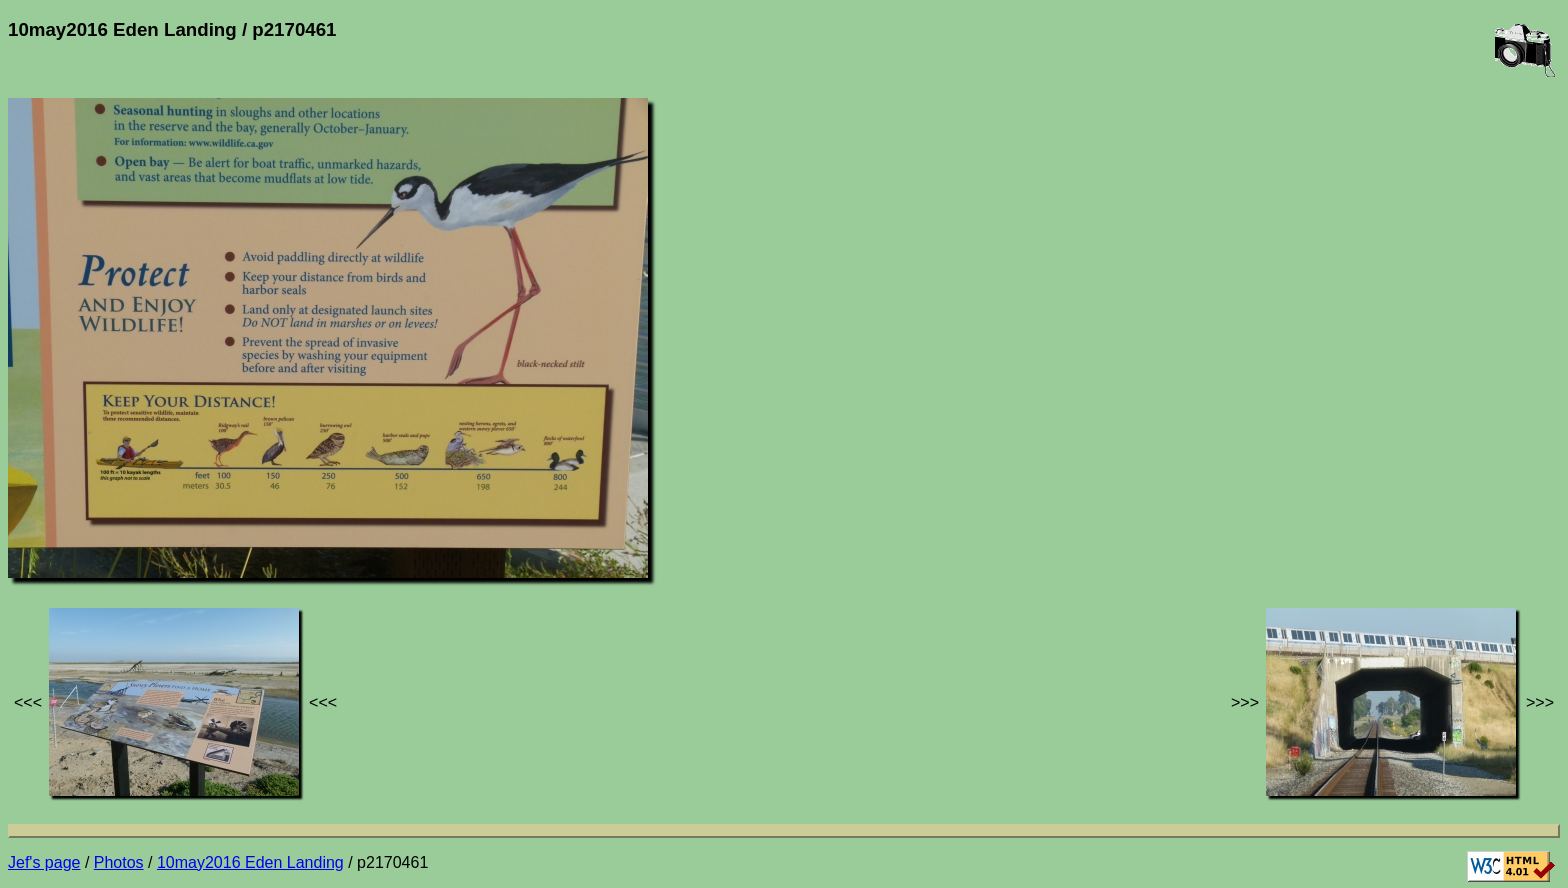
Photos (119, 862)
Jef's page (44, 862)
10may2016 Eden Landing (250, 862)
